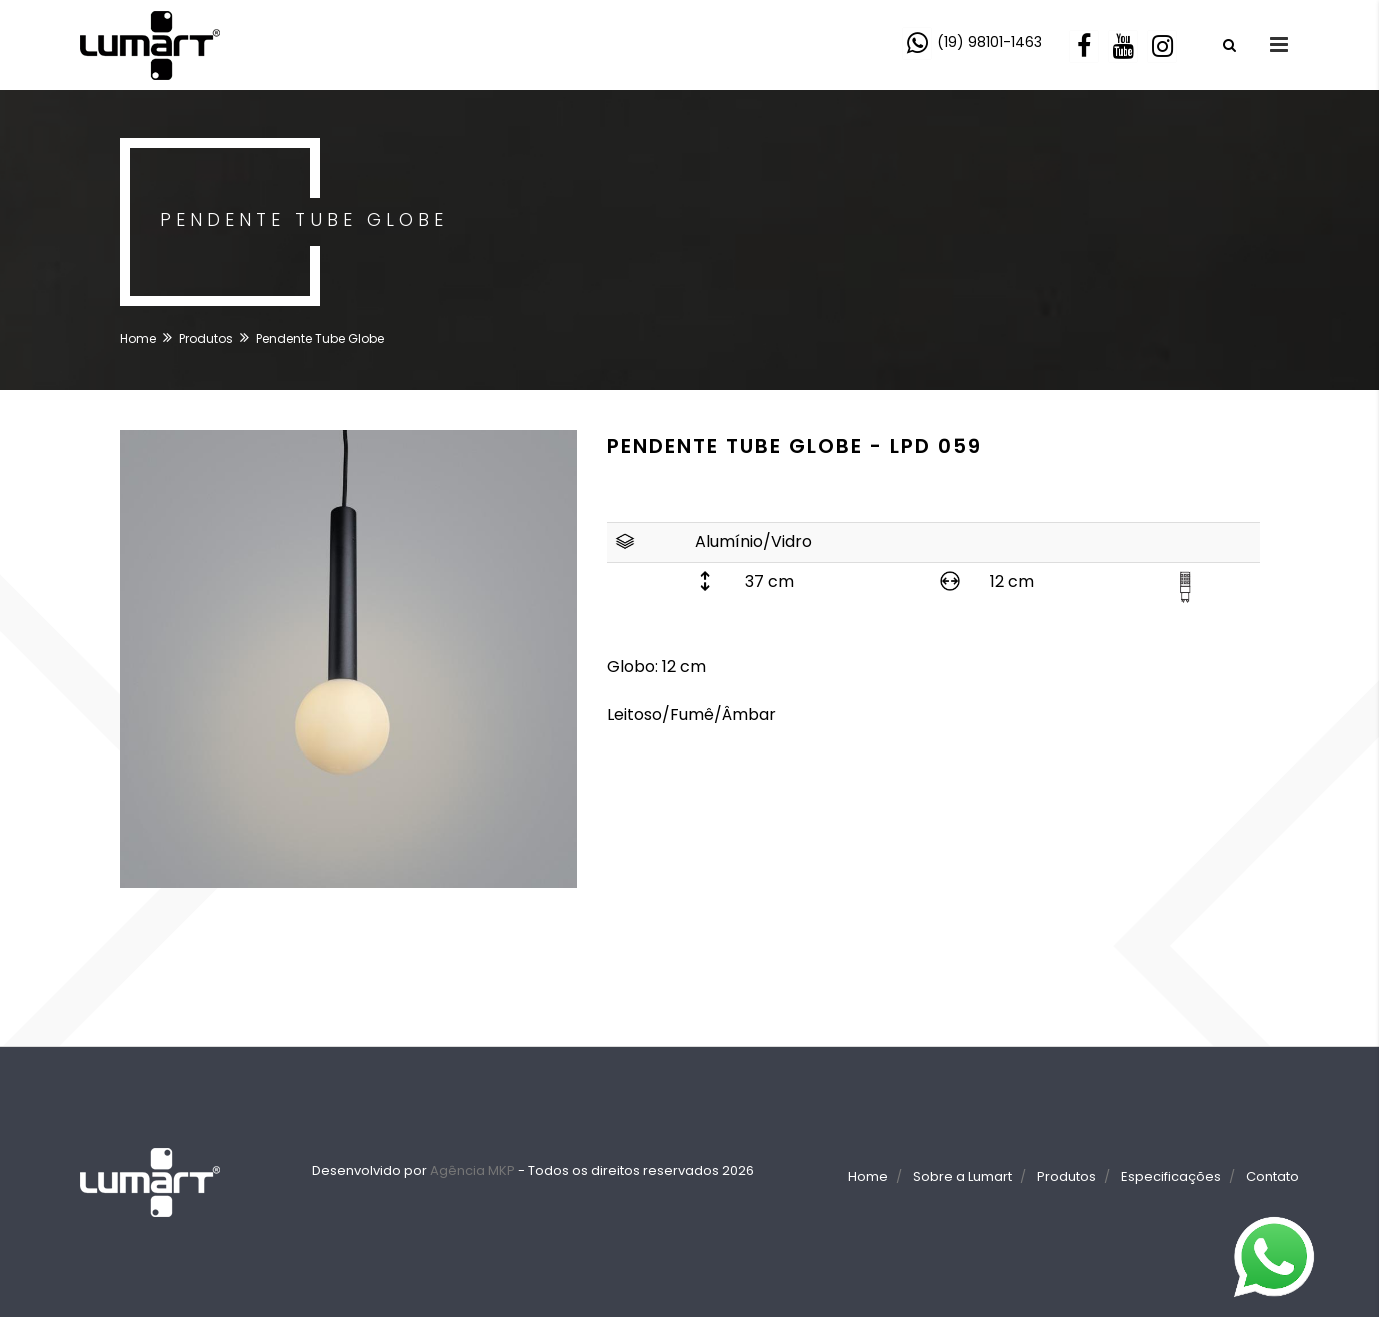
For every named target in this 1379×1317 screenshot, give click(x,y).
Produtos (206, 338)
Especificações (1171, 1176)
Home (138, 338)
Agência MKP (472, 1170)
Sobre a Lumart (962, 1176)
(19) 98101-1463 (989, 42)
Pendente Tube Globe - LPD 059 (794, 446)
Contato (1272, 1176)
